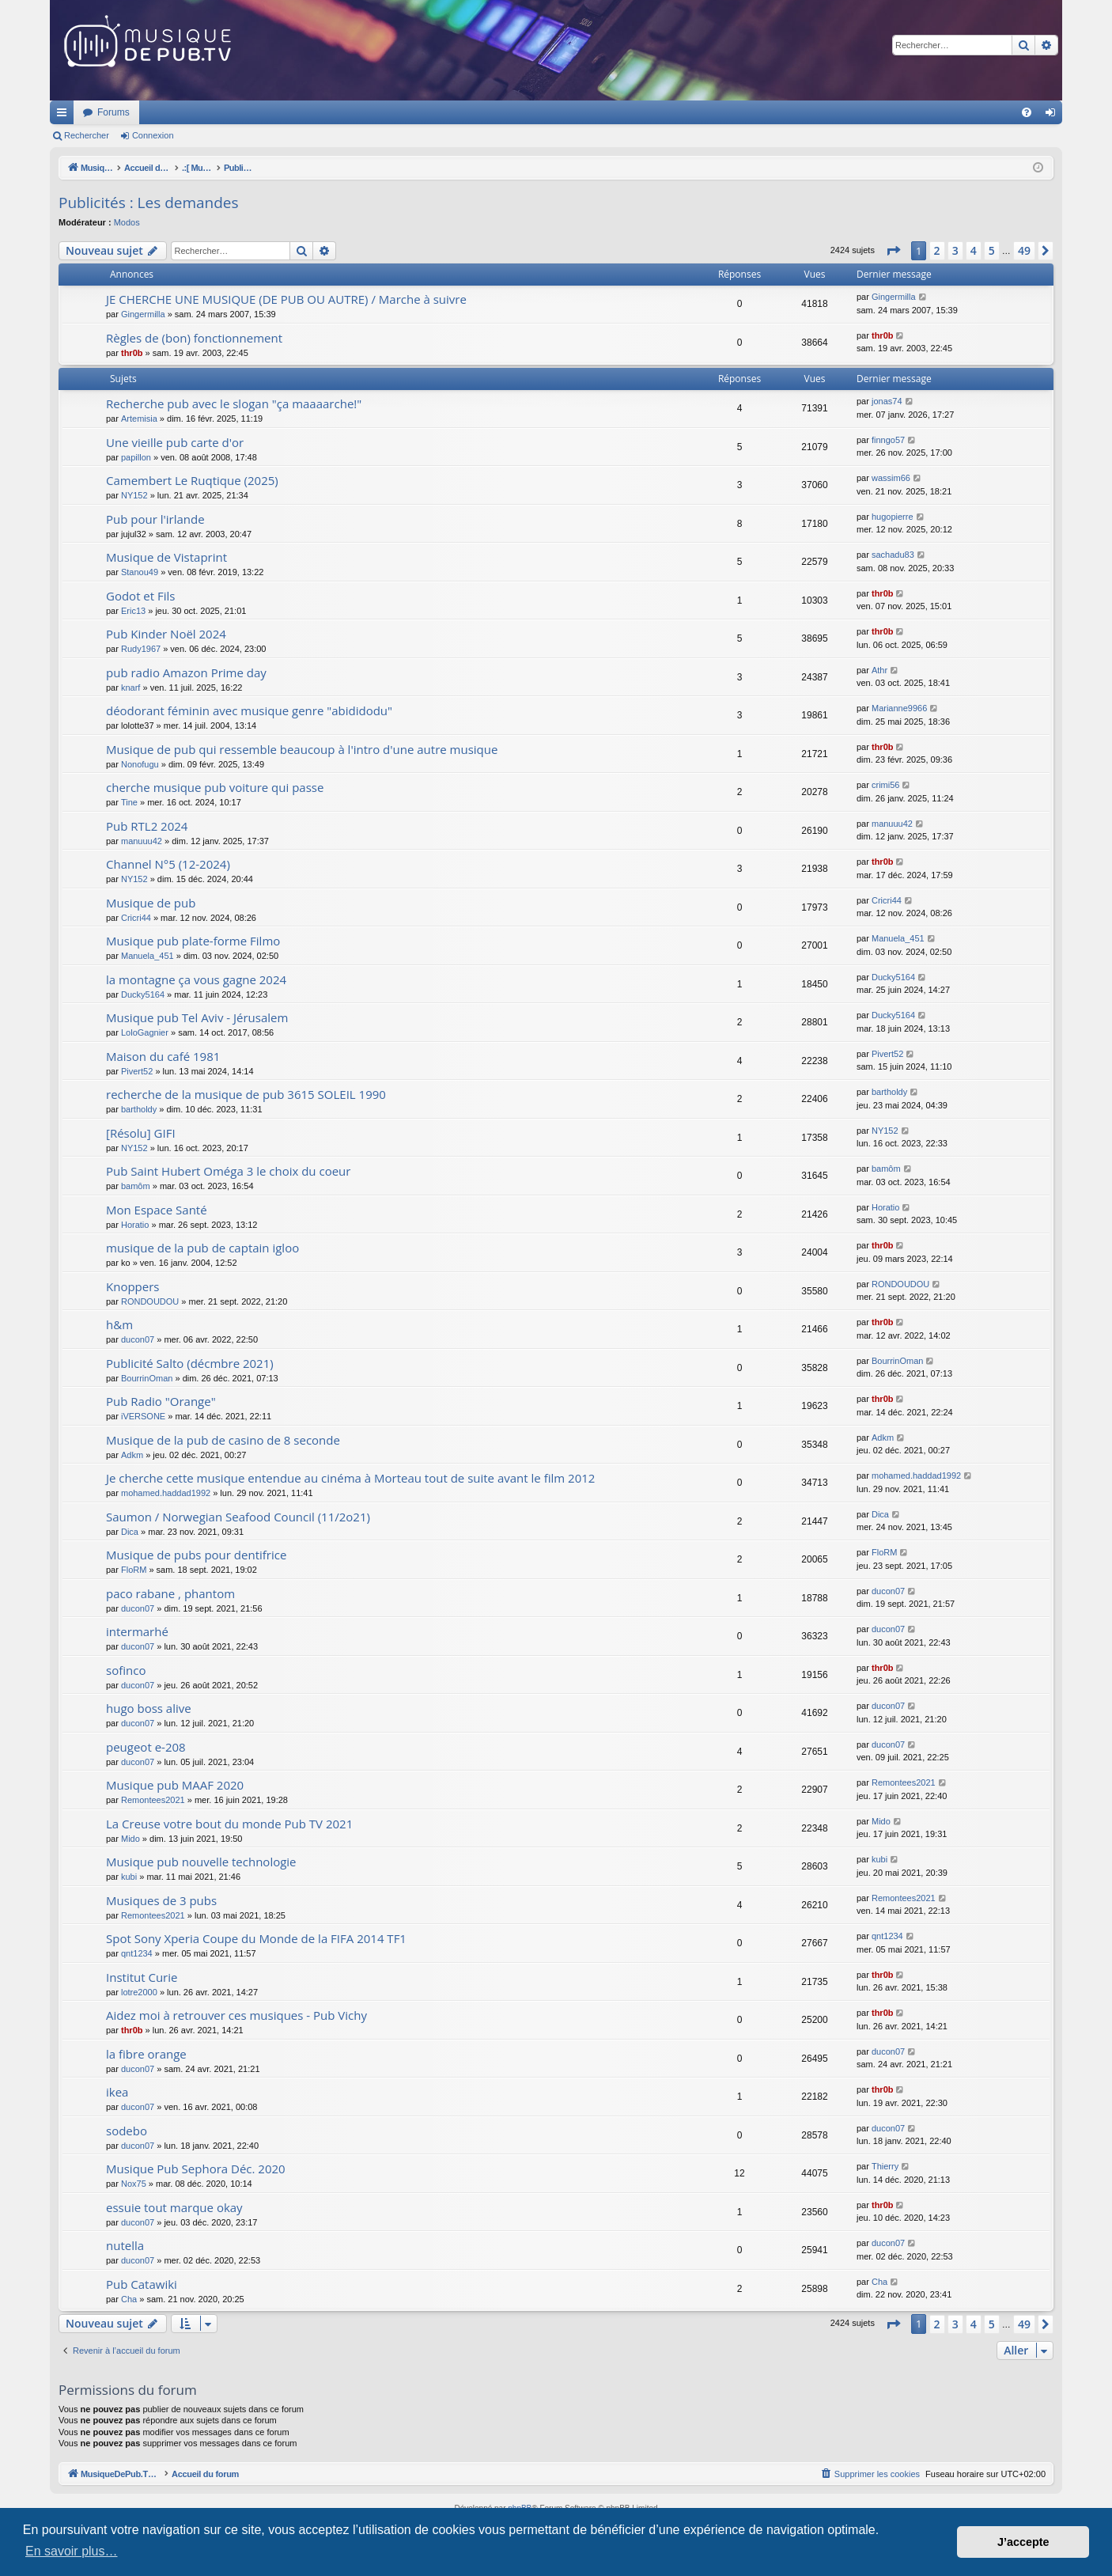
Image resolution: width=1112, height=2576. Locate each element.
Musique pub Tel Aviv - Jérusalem (197, 1017)
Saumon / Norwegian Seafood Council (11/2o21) (238, 1517)
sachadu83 (893, 554)
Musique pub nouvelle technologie (201, 1861)
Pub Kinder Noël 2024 (166, 634)
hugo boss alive (148, 1708)
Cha (129, 2299)
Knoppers (132, 1286)
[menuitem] (1026, 112)
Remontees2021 (153, 1800)
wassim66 (891, 478)
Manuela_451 (147, 955)
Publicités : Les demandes (149, 202)
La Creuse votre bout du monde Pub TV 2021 (229, 1824)
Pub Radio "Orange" (161, 1401)
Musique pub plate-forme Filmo (193, 941)
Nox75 (133, 2183)
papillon (136, 457)
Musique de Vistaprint (166, 557)
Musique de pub (150, 903)
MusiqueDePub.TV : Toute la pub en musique (178, 112)
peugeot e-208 (146, 1747)
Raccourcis (65, 115)
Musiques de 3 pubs (161, 1900)
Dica (129, 1531)
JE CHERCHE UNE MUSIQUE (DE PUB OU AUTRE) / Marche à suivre (286, 299)
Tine (129, 802)
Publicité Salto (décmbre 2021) (190, 1363)
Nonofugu (140, 764)
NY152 (134, 495)
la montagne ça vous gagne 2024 (196, 979)
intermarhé (137, 1631)
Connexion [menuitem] (1054, 115)
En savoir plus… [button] (71, 2551)
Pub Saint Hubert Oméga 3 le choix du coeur (228, 1171)
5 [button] (992, 250)
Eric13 (133, 611)
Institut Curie (141, 1977)
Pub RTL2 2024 (146, 826)
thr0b (132, 353)
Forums (323, 112)
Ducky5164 (143, 994)
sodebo (126, 2130)
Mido (130, 1838)
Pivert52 (137, 1071)
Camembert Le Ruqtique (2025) (192, 480)
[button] (893, 250)
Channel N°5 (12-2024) (168, 864)
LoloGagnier (144, 1032)
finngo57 (888, 440)
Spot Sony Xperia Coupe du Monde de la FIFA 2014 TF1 (256, 1938)
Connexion (153, 135)
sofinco (126, 1670)
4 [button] (973, 250)
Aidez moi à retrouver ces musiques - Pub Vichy (236, 2015)
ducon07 (137, 1339)
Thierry (885, 2166)
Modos (127, 222)
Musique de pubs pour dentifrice (196, 1555)
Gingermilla (143, 314)
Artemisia (139, 418)
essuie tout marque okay (174, 2207)
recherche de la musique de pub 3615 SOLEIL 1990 (246, 1094)
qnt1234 (137, 1953)
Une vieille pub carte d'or (175, 442)
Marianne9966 (899, 708)
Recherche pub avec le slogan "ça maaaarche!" (233, 403)
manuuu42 (141, 841)
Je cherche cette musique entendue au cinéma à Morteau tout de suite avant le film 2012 (350, 1478)
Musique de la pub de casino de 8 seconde (223, 1440)
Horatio (135, 1224)
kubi (129, 1876)
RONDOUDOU (150, 1301)
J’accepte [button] (1023, 2542)
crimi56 (885, 785)
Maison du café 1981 (163, 1056)
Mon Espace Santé (156, 1210)
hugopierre (892, 516)
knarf (130, 687)
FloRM (133, 1569)
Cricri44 (136, 917)
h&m (119, 1324)
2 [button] (937, 250)
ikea (117, 2092)
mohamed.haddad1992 (165, 1493)
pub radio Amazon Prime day (186, 672)
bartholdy (139, 1109)
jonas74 (887, 401)
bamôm (135, 1186)
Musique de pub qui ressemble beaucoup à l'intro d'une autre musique (301, 749)
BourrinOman (146, 1378)
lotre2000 (139, 1992)
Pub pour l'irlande (155, 519)
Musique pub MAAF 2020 (175, 1785)
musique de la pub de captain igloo (202, 1248)
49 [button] (1024, 250)
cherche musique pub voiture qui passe (214, 787)
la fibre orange (146, 2054)
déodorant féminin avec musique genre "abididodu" (249, 710)
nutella (125, 2245)
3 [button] (955, 250)
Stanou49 (139, 572)
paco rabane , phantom (170, 1593)
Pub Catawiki (141, 2284)
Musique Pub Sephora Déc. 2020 (196, 2168)
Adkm (132, 1455)
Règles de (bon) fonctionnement (194, 338)
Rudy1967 (141, 648)
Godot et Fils (141, 596)
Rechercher (86, 135)
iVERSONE (143, 1416)
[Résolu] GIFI (141, 1133)
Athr (879, 670)
